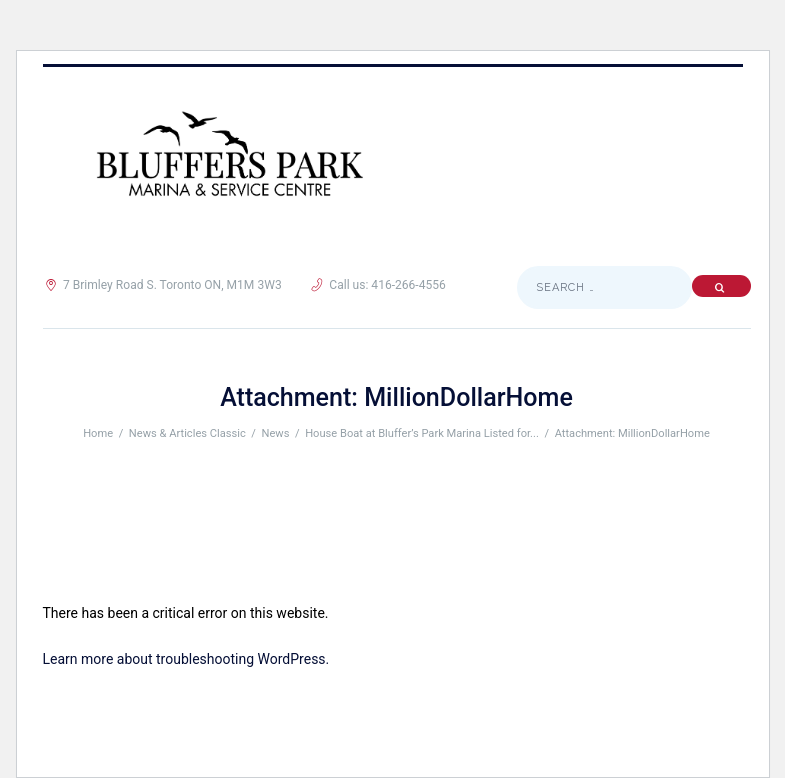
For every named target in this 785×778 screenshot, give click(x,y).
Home (98, 433)
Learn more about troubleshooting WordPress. (186, 659)
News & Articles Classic (187, 433)
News (276, 433)
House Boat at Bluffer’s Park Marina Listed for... (422, 433)
